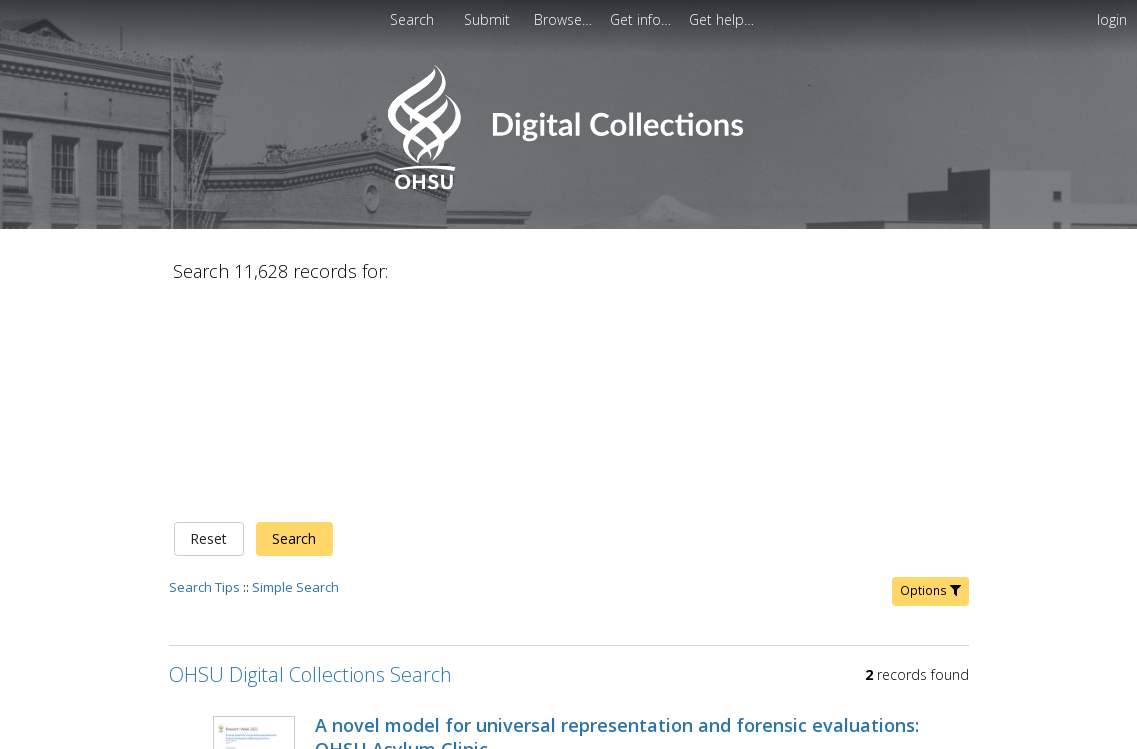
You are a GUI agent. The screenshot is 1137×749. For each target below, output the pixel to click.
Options (930, 380)
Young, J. (425, 563)
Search (294, 329)
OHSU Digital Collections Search (310, 464)
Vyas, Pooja (351, 563)
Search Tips (204, 377)
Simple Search (295, 377)
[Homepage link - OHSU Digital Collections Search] (568, 184)
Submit (489, 19)
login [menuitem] (1112, 19)
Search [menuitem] (412, 19)
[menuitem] (489, 19)
